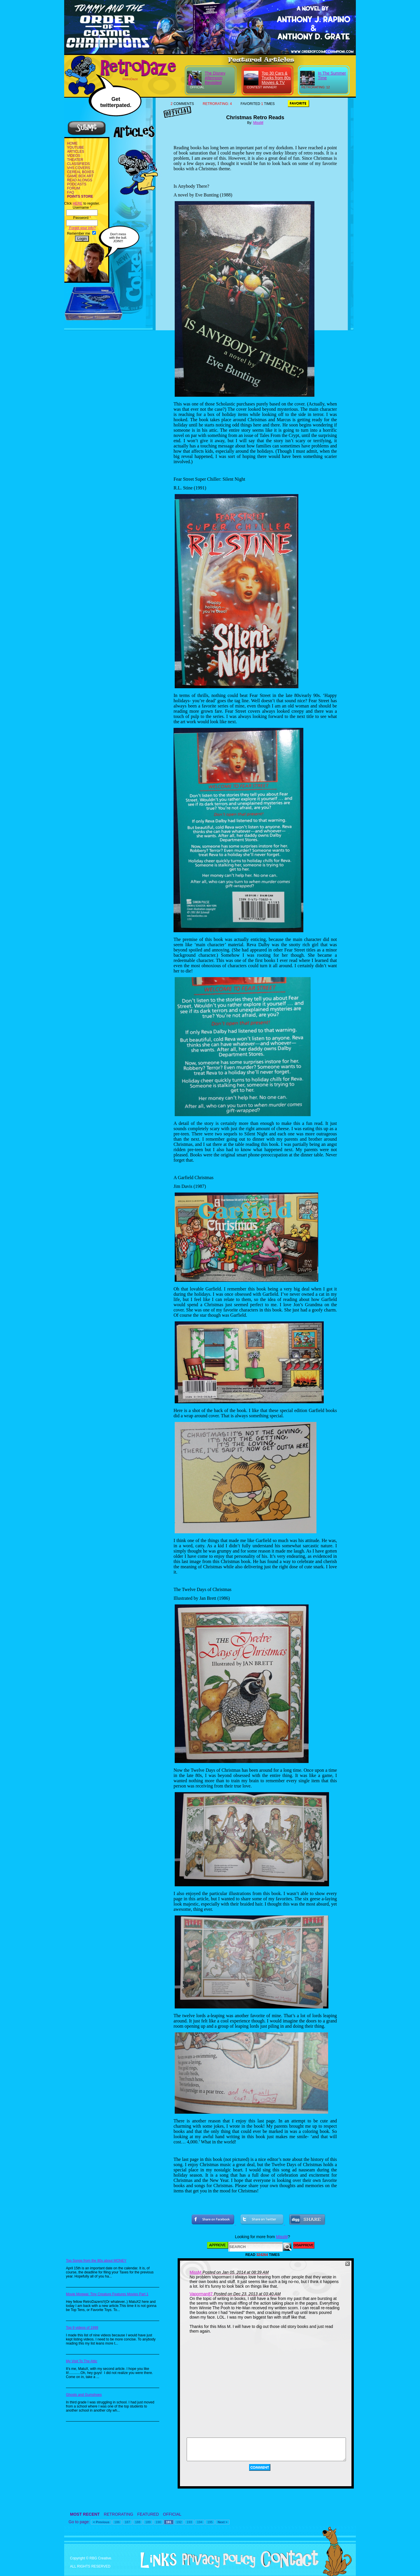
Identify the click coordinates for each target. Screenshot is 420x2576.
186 (117, 2522)
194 (199, 2522)
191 (168, 2522)
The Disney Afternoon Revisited (215, 78)
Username (82, 208)
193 (189, 2522)
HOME (72, 143)
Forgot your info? (82, 228)
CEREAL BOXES (80, 172)
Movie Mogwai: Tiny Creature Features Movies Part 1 (107, 2294)
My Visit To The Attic (81, 2361)
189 (147, 2522)
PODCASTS (76, 184)
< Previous (101, 2522)
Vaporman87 (201, 2293)
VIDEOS (73, 156)
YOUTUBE (75, 147)
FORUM (73, 188)
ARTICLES (75, 152)
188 (137, 2522)
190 (158, 2522)
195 (210, 2522)
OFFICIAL (172, 2514)
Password (82, 218)
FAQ (70, 192)
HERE (77, 203)
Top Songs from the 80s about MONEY (96, 2261)
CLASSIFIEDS (78, 164)
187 (127, 2522)
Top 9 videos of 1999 (82, 2328)
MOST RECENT (85, 2514)
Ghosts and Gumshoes (84, 2395)
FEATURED (148, 2514)
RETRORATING (118, 2514)
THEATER (75, 160)
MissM (258, 123)
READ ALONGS (79, 180)
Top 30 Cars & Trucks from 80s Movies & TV (276, 78)
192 (179, 2522)
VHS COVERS (78, 168)
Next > (222, 2522)
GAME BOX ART (80, 176)
